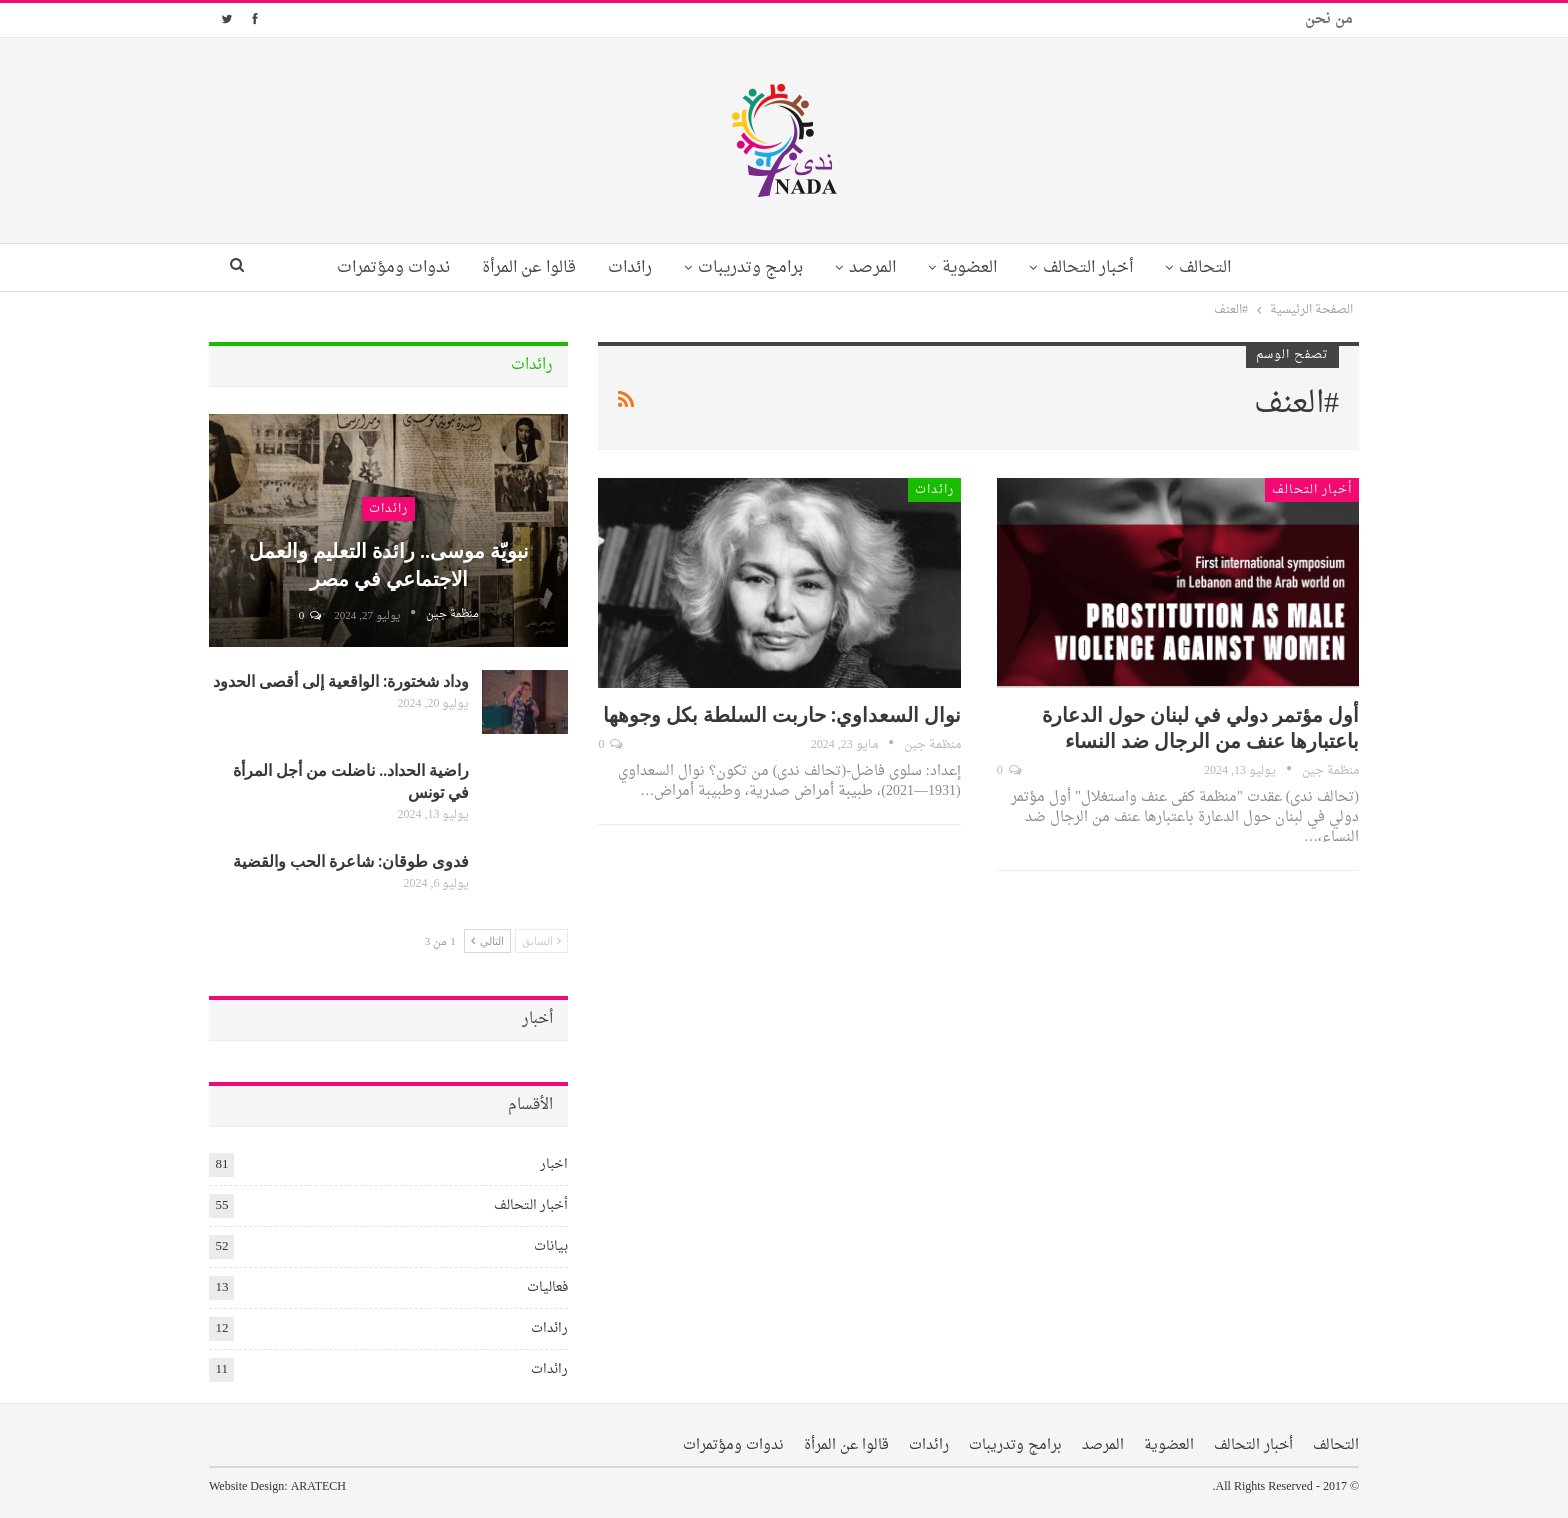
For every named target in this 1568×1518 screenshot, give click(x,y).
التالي (487, 940)
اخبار (554, 1164)
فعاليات (547, 1287)
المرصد (874, 268)
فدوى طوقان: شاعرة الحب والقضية (351, 860)
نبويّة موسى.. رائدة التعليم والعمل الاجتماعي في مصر (389, 563)
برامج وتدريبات (748, 268)
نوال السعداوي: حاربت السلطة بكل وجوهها (782, 713)
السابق (542, 940)
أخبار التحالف (1098, 268)
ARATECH (318, 1487)
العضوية (975, 268)
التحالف (1219, 268)
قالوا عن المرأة (519, 268)
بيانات (551, 1246)
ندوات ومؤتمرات (379, 268)
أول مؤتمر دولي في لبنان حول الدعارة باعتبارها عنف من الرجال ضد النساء (1200, 726)
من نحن (1329, 19)
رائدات (624, 268)
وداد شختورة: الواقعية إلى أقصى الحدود (341, 680)
